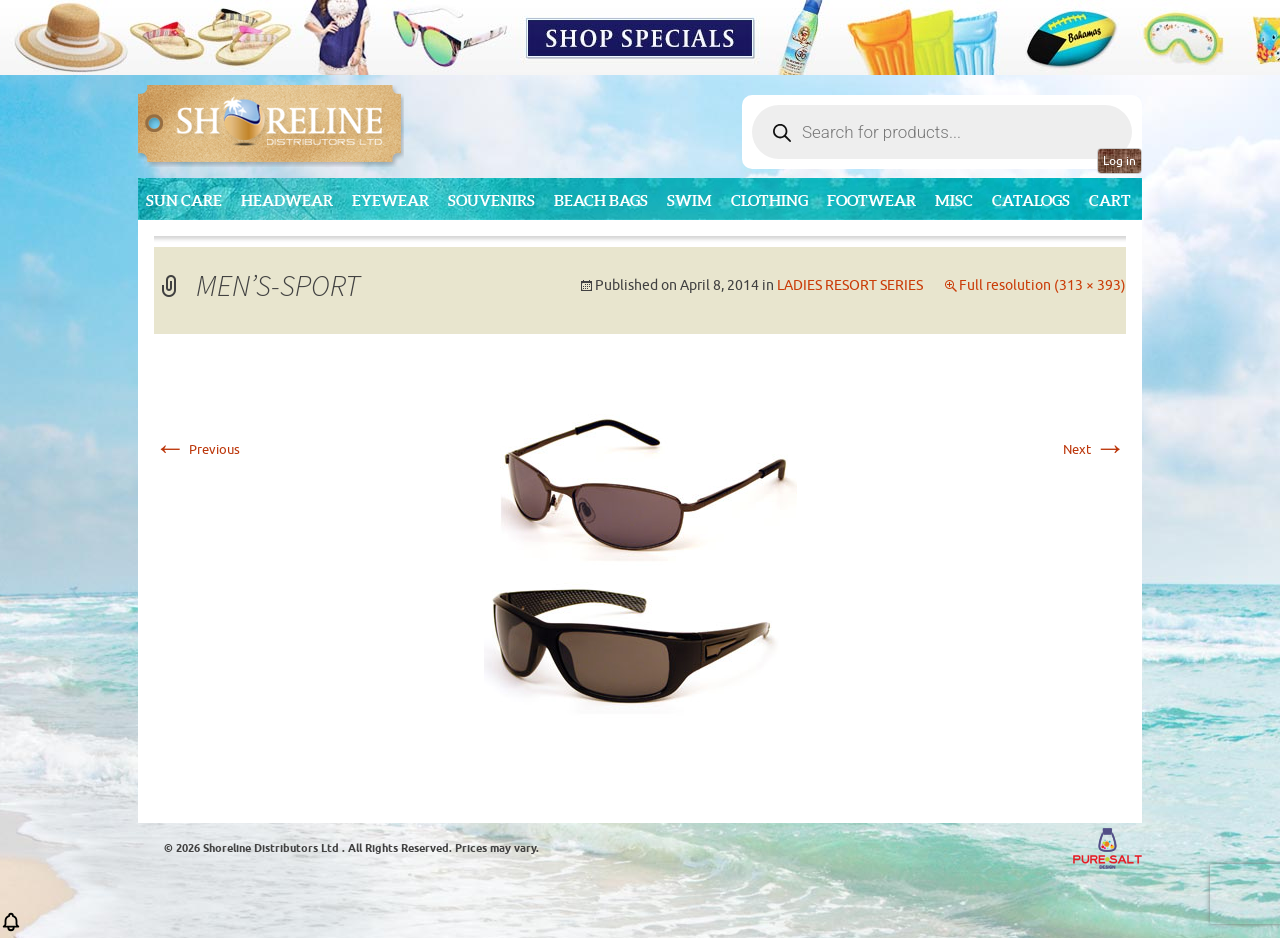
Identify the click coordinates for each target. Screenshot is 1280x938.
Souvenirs (491, 200)
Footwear (871, 200)
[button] (11, 928)
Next (1094, 449)
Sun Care (184, 200)
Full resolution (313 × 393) (1042, 285)
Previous (197, 449)
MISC (954, 200)
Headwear (287, 200)
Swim (689, 200)
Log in (1119, 161)
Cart (1110, 200)
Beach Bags (601, 200)
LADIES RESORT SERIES (850, 285)
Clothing (769, 200)
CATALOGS (1031, 200)
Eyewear (390, 200)
